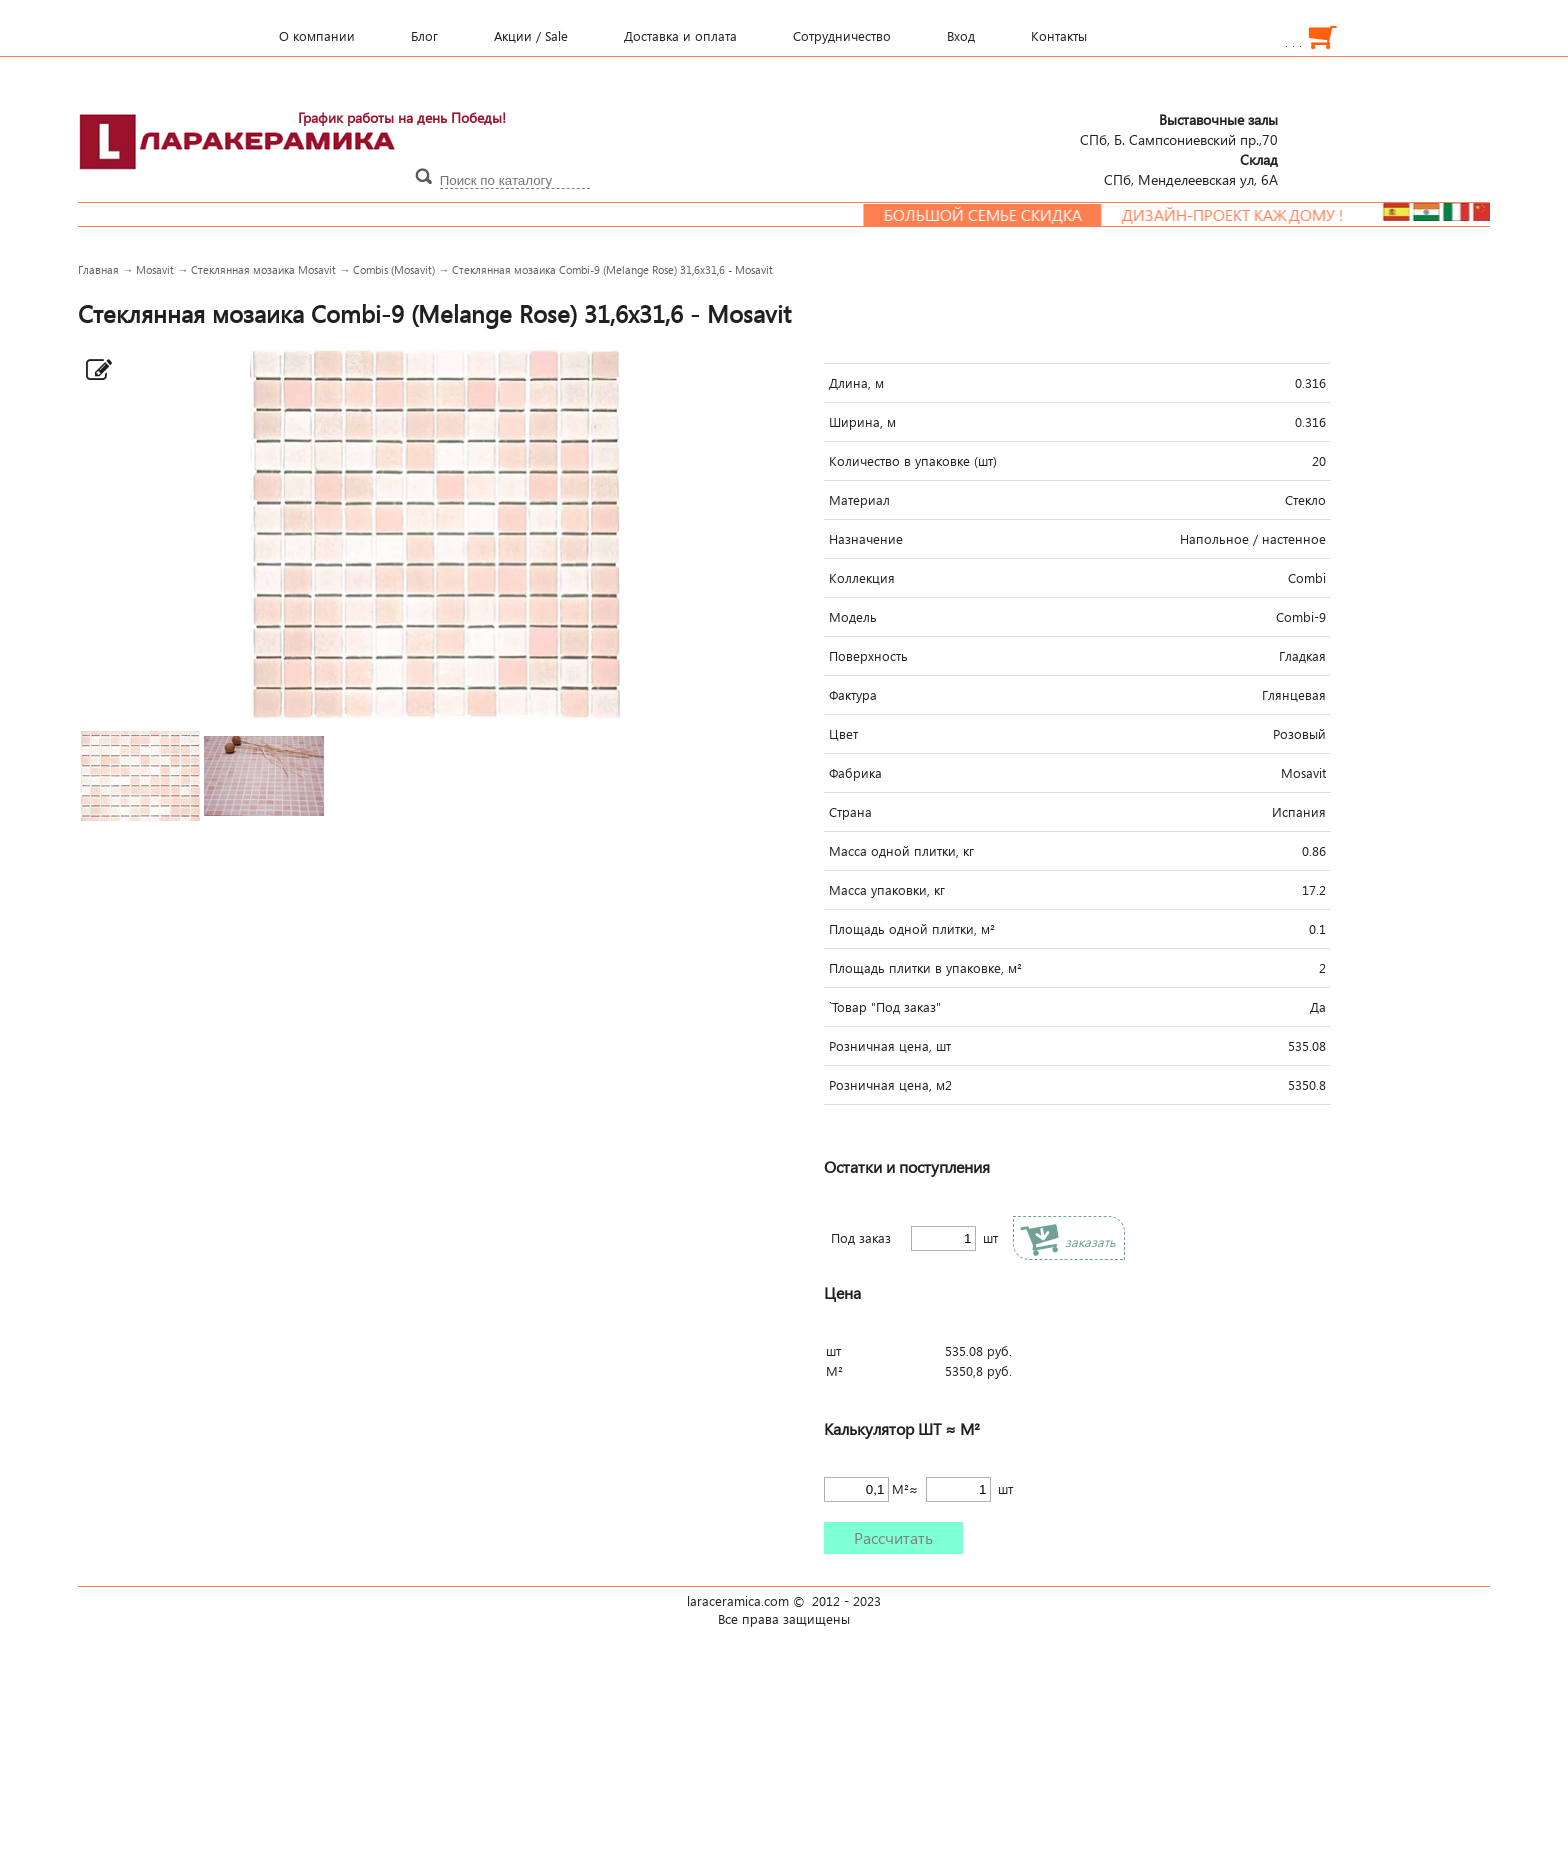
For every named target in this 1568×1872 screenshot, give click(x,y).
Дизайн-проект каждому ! (1266, 215)
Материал (859, 500)
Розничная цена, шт (890, 1046)
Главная (98, 269)
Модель (853, 617)
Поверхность (868, 656)
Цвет (843, 734)
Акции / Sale (531, 36)
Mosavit (155, 269)
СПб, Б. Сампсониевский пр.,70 (1179, 129)
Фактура (853, 695)
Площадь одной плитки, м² (912, 929)
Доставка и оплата (680, 36)
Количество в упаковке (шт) (913, 461)
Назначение (866, 539)
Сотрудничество (842, 36)
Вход (961, 36)
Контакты (1059, 36)
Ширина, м (862, 422)
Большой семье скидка (1016, 215)
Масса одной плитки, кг (901, 851)
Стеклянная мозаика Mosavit (263, 269)
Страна (850, 812)
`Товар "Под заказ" (885, 1007)
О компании (317, 36)
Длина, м (856, 383)
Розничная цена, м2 (890, 1085)
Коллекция (862, 578)
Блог (424, 36)
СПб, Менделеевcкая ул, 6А (1191, 169)
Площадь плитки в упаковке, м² (925, 968)
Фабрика (855, 773)
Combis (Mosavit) (394, 269)
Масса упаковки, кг (887, 890)
